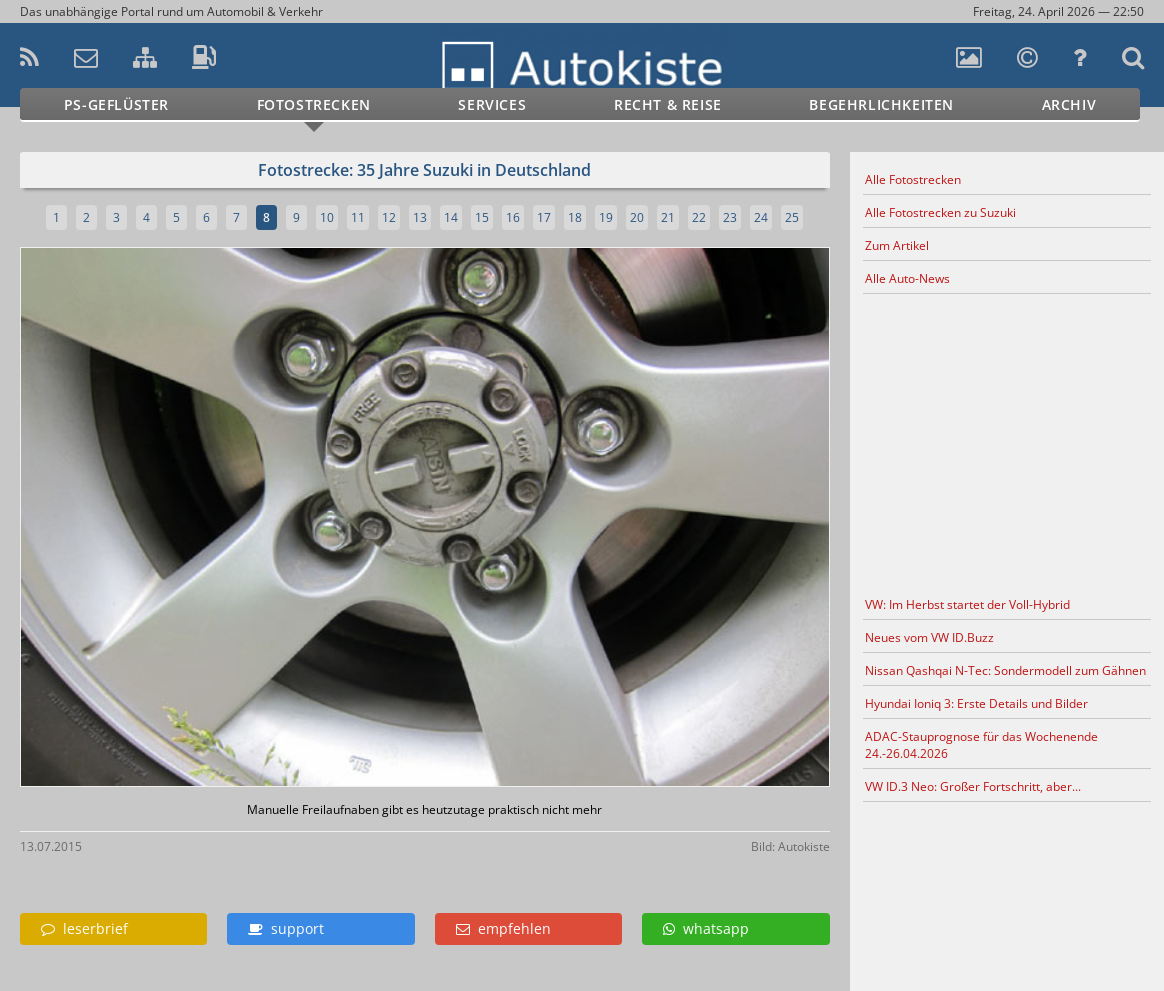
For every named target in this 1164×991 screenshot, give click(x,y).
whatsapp (706, 928)
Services (492, 104)
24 (761, 217)
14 (451, 217)
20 (637, 217)
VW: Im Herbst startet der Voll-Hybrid (967, 604)
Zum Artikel (897, 245)
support (286, 928)
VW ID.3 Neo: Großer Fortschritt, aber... (973, 786)
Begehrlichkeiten (881, 104)
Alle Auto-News (907, 278)
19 (606, 217)
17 (544, 217)
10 (327, 217)
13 (420, 217)
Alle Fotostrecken (913, 179)
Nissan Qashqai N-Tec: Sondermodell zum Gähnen (1005, 670)
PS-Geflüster (116, 104)
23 (730, 217)
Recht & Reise (668, 104)
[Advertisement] (1006, 442)
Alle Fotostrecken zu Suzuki (940, 212)
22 (699, 217)
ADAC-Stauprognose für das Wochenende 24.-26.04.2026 (981, 745)
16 (513, 217)
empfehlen (503, 928)
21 (668, 217)
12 (389, 217)
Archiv (1069, 104)
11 (358, 217)
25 (792, 217)
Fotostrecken (314, 104)
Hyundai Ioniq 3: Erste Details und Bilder (976, 703)
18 (575, 217)
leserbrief (84, 928)
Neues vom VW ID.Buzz (929, 637)
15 (482, 217)
